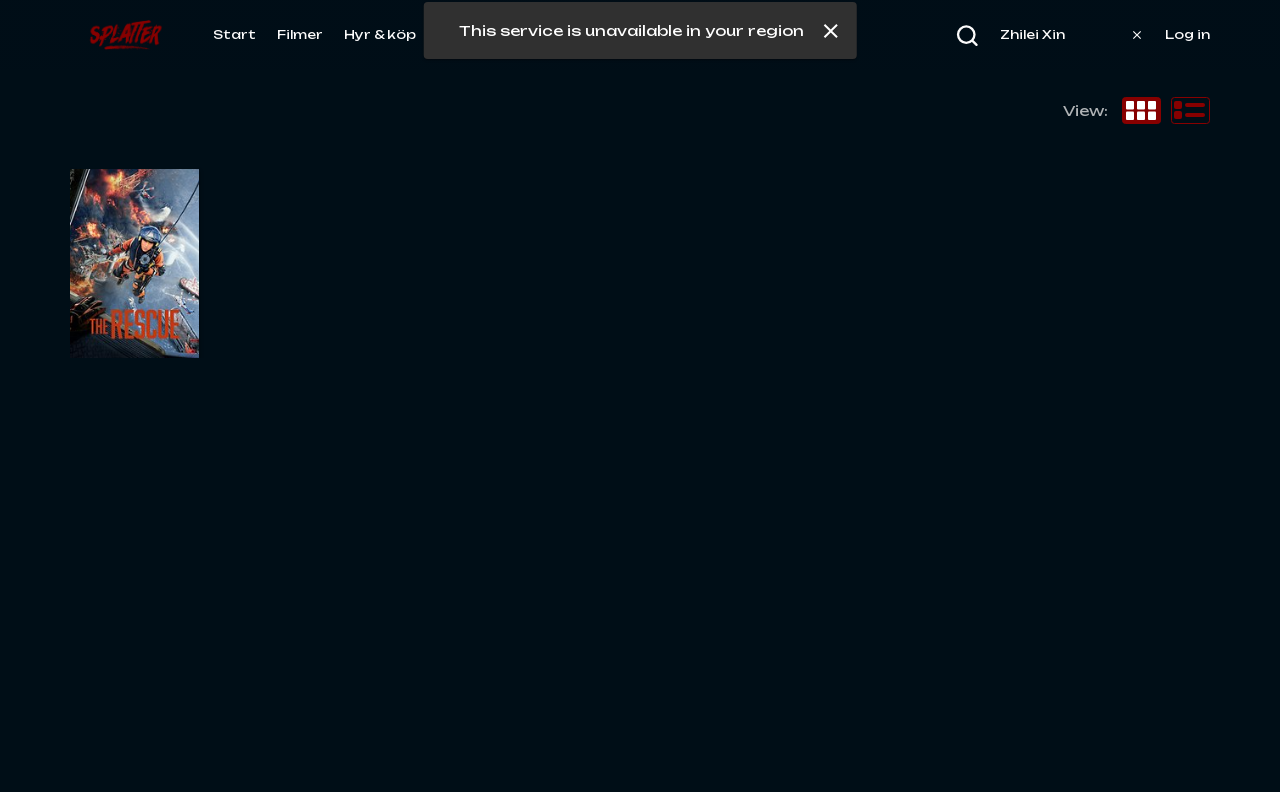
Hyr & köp (380, 34)
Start (234, 34)
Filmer (300, 34)
